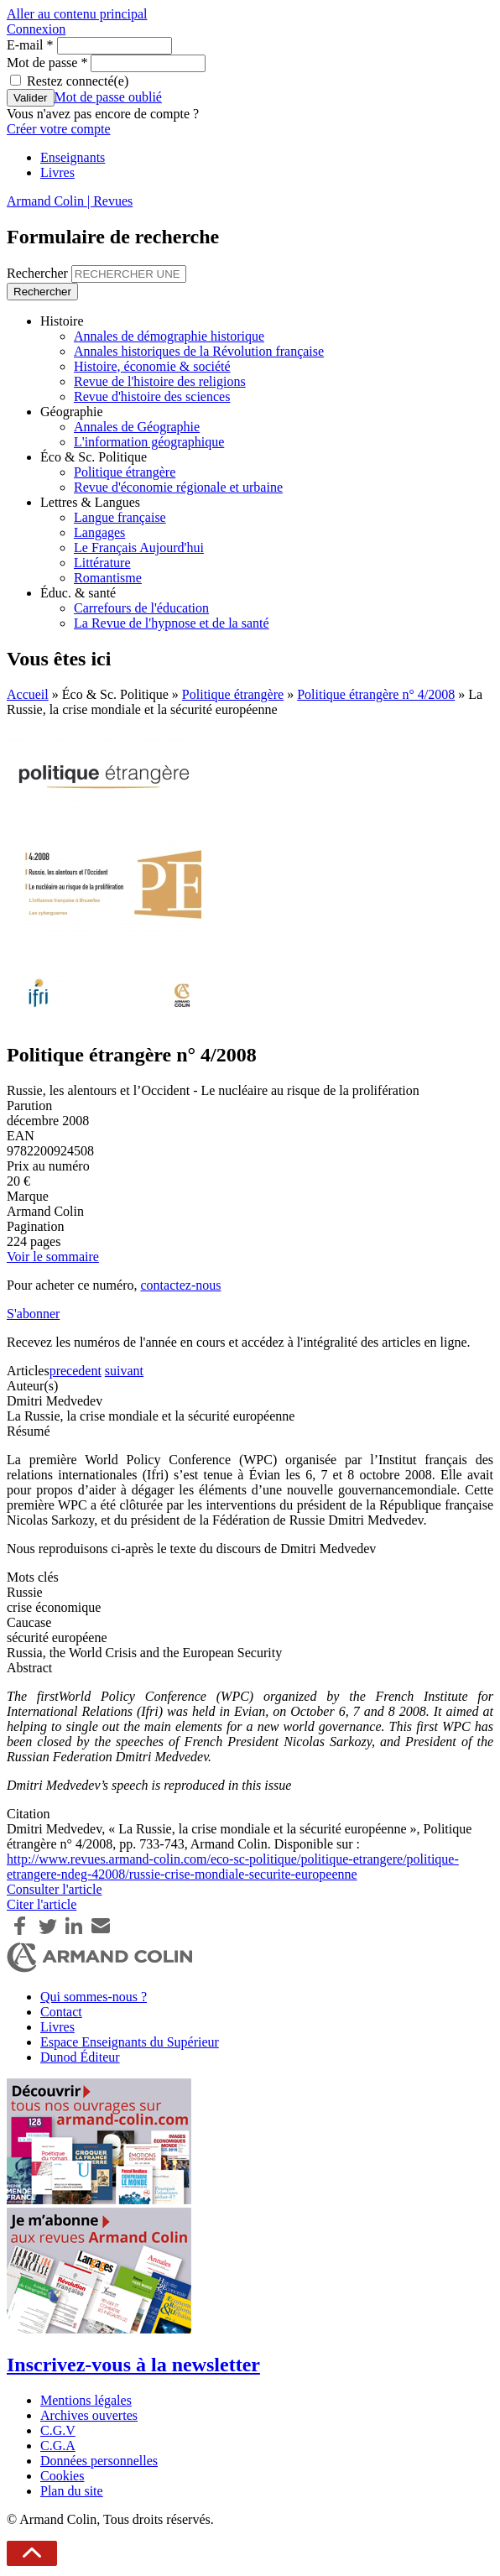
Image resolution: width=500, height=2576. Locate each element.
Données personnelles (99, 2460)
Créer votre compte (59, 129)
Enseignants (72, 157)
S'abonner (33, 1313)
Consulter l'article (54, 1889)
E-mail (30, 45)
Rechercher (39, 273)
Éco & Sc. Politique (93, 457)
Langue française (120, 517)
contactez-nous (180, 1285)
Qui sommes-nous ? (93, 1996)
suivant (124, 1371)
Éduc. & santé (78, 593)
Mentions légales (86, 2400)
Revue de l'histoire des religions (160, 381)
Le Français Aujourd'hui (139, 547)
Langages (99, 532)
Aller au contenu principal (77, 14)
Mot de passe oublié (108, 97)
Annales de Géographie (137, 427)
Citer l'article (41, 1904)
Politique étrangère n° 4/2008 (376, 694)
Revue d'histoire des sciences (152, 396)
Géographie (71, 411)
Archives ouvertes (89, 2415)
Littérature (102, 562)
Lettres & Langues (90, 502)
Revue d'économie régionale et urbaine (178, 487)
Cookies (62, 2476)
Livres (57, 172)
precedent (75, 1371)
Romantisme (108, 578)
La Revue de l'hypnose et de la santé (171, 623)
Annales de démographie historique (169, 336)
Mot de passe (47, 62)
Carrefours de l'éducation (141, 608)
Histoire (62, 321)
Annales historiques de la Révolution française (199, 351)
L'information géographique (149, 442)
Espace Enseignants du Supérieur (129, 2042)
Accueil (28, 694)
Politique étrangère (124, 472)
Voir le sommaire (53, 1256)
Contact (61, 2012)
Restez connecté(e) (77, 81)
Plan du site (71, 2491)
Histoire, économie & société (152, 366)
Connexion (36, 29)
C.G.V (58, 2430)
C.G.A (58, 2445)
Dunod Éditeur (80, 2057)
